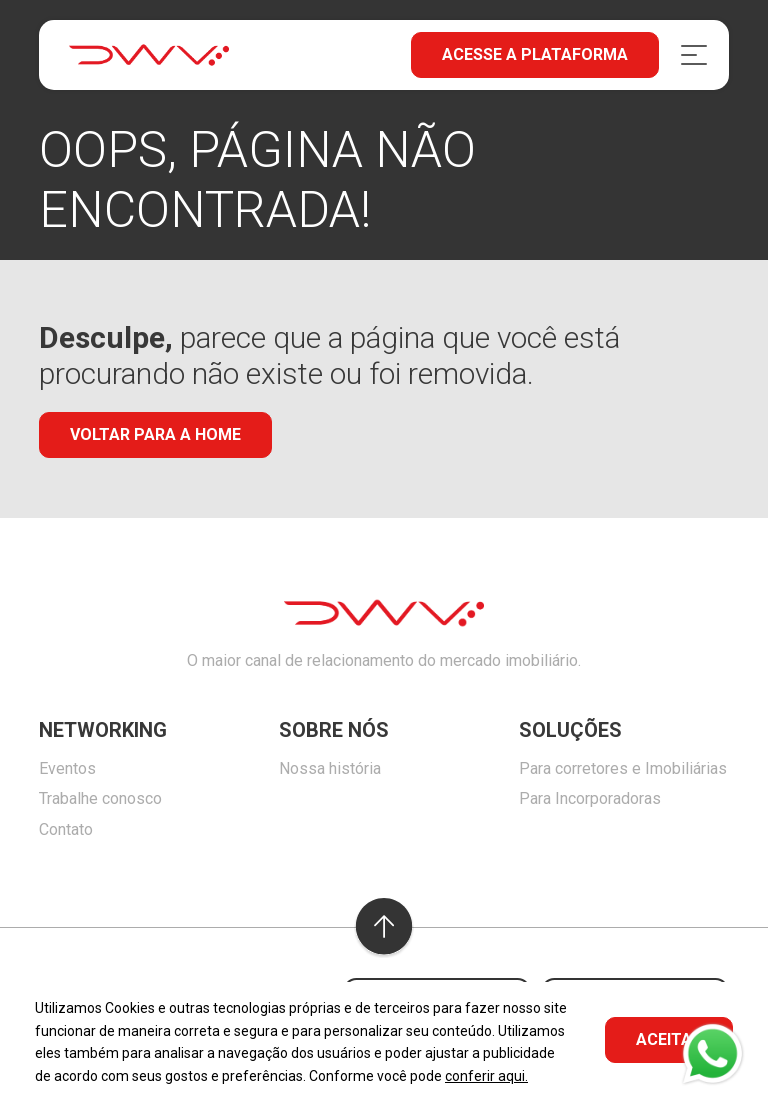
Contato (66, 829)
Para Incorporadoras (590, 798)
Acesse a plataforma (535, 54)
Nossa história (330, 768)
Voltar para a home (155, 434)
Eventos (67, 768)
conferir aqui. (486, 1076)
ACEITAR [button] (669, 1039)
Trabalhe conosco (100, 798)
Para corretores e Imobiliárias (623, 768)
